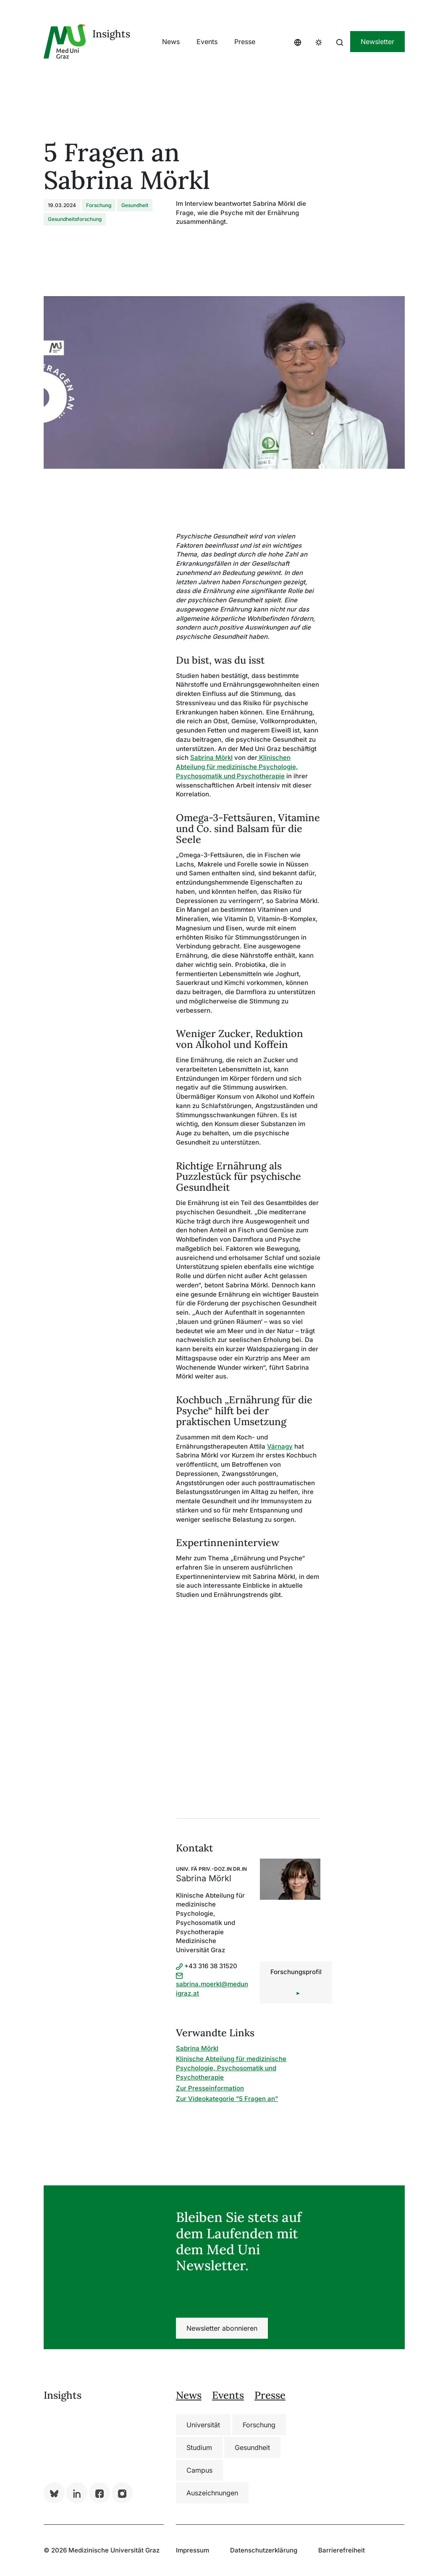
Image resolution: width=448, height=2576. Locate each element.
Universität (203, 2425)
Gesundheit (252, 2447)
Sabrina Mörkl (211, 758)
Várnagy (280, 1446)
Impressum (192, 2550)
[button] (297, 41)
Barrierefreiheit (341, 2550)
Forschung (259, 2425)
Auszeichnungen (212, 2493)
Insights (111, 33)
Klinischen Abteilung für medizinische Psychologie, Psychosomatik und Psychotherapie (237, 767)
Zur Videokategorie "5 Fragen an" (227, 2099)
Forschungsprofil (296, 1972)
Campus (199, 2470)
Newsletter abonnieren (221, 2328)
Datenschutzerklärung (263, 2550)
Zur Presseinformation (210, 2088)
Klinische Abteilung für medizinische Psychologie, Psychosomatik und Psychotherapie (231, 2068)
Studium (199, 2447)
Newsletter (377, 41)
